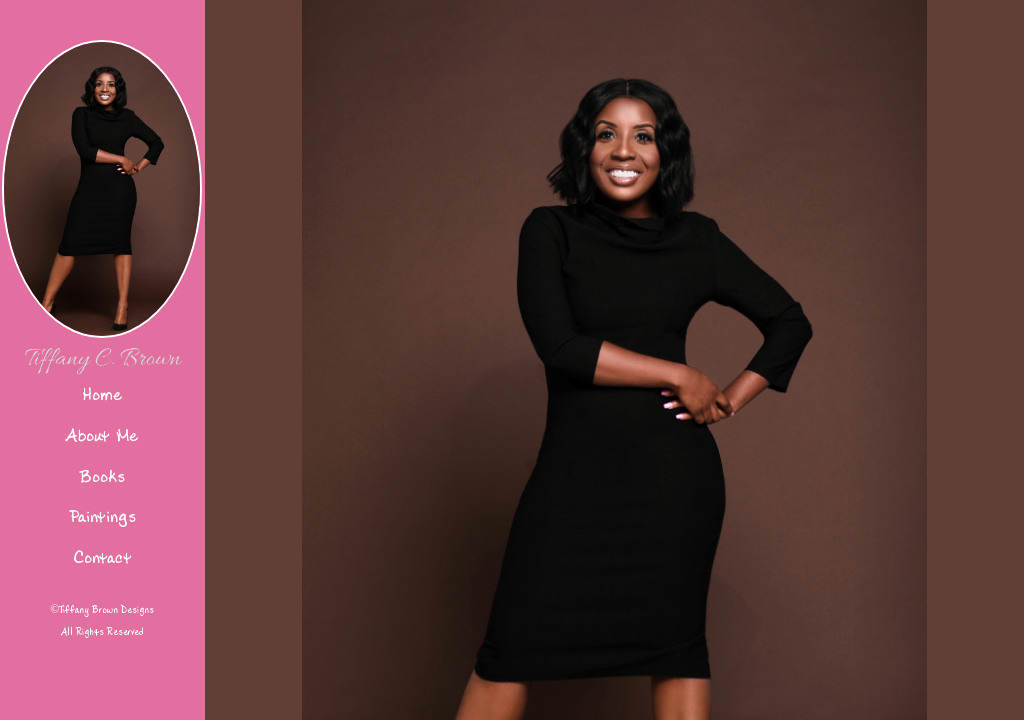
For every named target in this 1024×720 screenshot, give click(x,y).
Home (102, 394)
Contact (102, 557)
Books (102, 476)
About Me (102, 435)
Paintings (102, 516)
